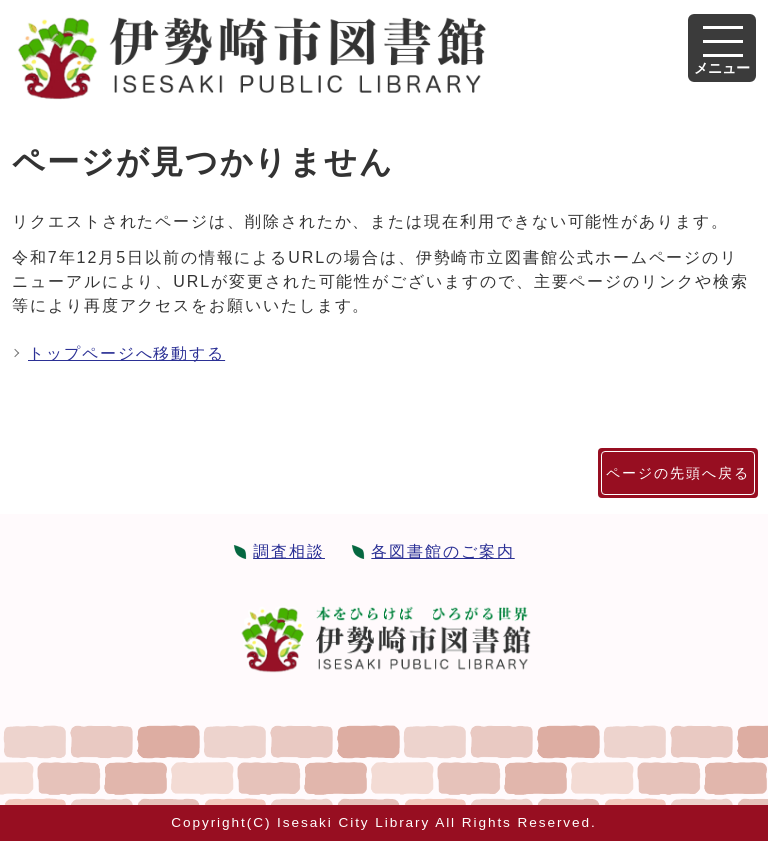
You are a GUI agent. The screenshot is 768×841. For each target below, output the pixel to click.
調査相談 (289, 551)
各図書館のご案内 (442, 551)
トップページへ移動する (126, 353)
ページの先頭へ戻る (677, 473)
